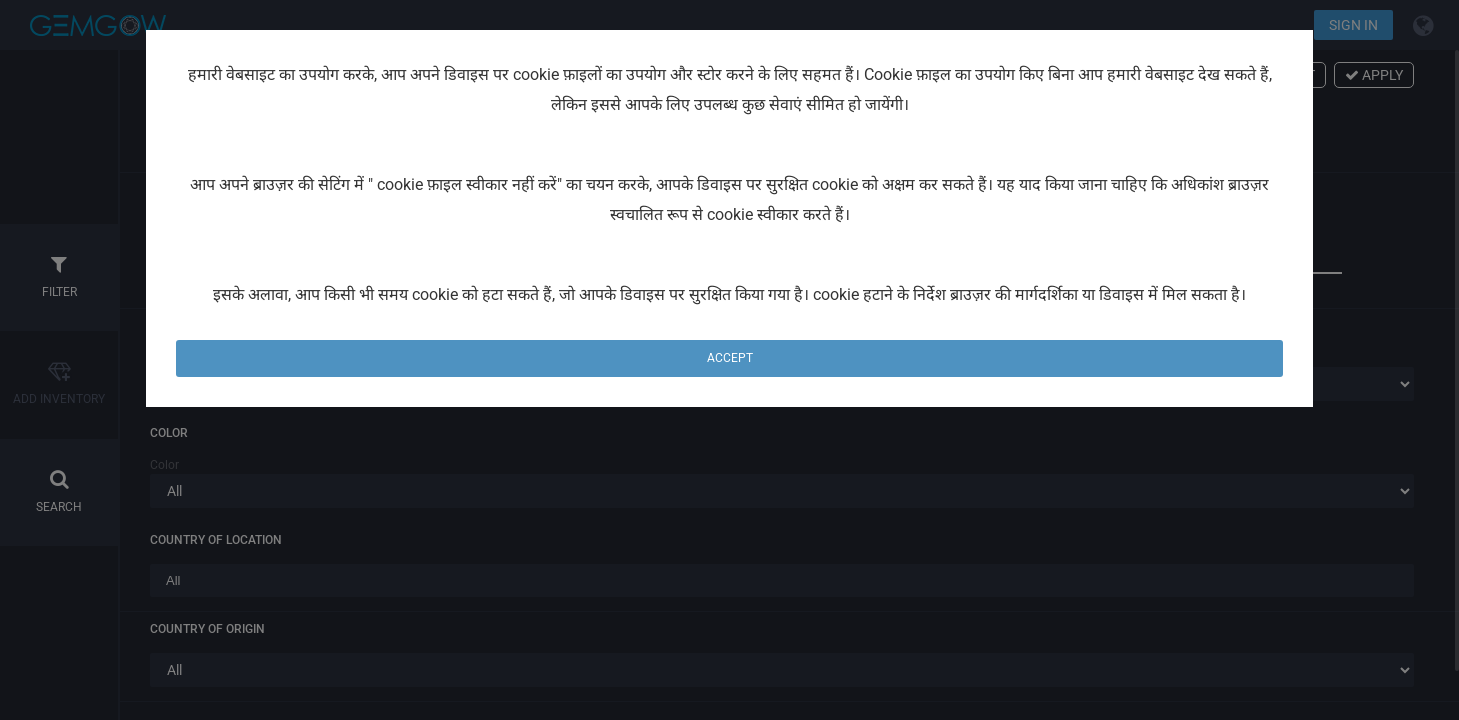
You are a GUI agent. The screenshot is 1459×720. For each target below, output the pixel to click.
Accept (730, 358)
